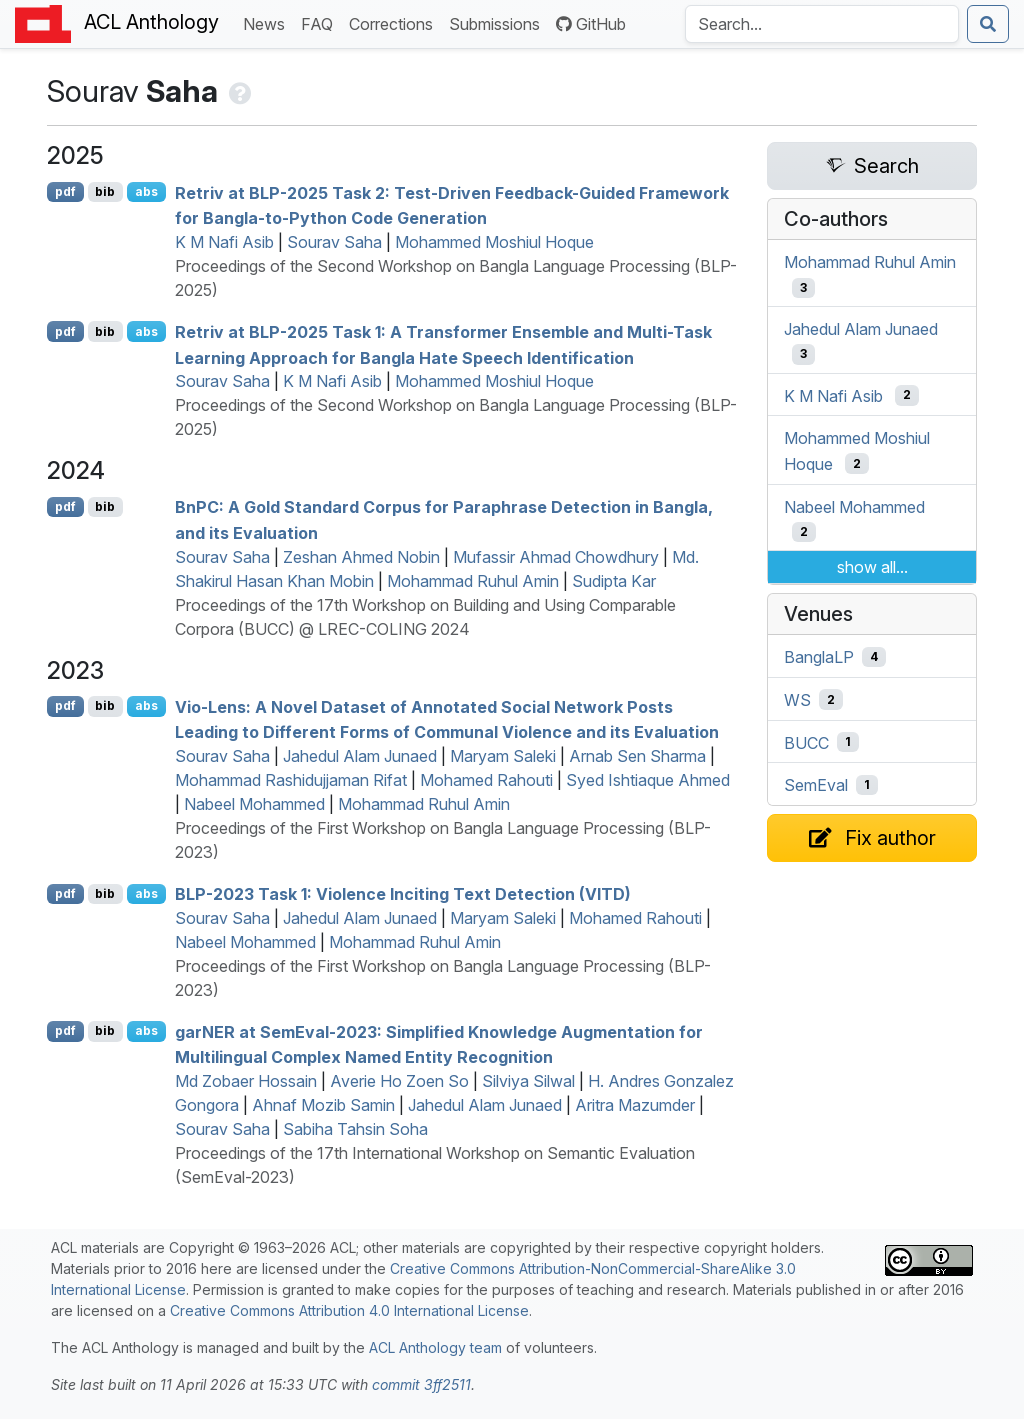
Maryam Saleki (503, 756)
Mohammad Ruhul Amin (473, 581)
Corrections (395, 22)
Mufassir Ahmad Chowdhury (556, 557)
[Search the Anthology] (822, 24)
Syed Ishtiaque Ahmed (648, 780)
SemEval (816, 785)
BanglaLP (819, 657)
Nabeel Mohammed (254, 804)
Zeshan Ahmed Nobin (361, 557)
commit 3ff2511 (421, 1384)
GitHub (591, 24)
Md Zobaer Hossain (246, 1081)
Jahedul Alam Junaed (360, 756)
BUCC (806, 742)
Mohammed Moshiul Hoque (494, 242)
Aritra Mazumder (635, 1105)
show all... (872, 567)
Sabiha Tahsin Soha (355, 1129)
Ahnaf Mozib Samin (323, 1105)
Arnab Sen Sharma (637, 756)
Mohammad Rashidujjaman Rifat (291, 780)
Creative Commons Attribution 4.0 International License (349, 1310)
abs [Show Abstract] (146, 191)
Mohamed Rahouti (486, 780)
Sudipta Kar (614, 581)
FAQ (321, 22)
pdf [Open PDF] (65, 191)
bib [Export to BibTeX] (105, 191)
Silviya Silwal (528, 1081)
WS (797, 700)
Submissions (498, 22)
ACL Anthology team (435, 1347)
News (268, 22)
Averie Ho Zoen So (399, 1081)
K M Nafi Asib (224, 242)
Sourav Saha (334, 242)
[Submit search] (988, 24)
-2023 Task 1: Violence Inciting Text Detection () (403, 894)
